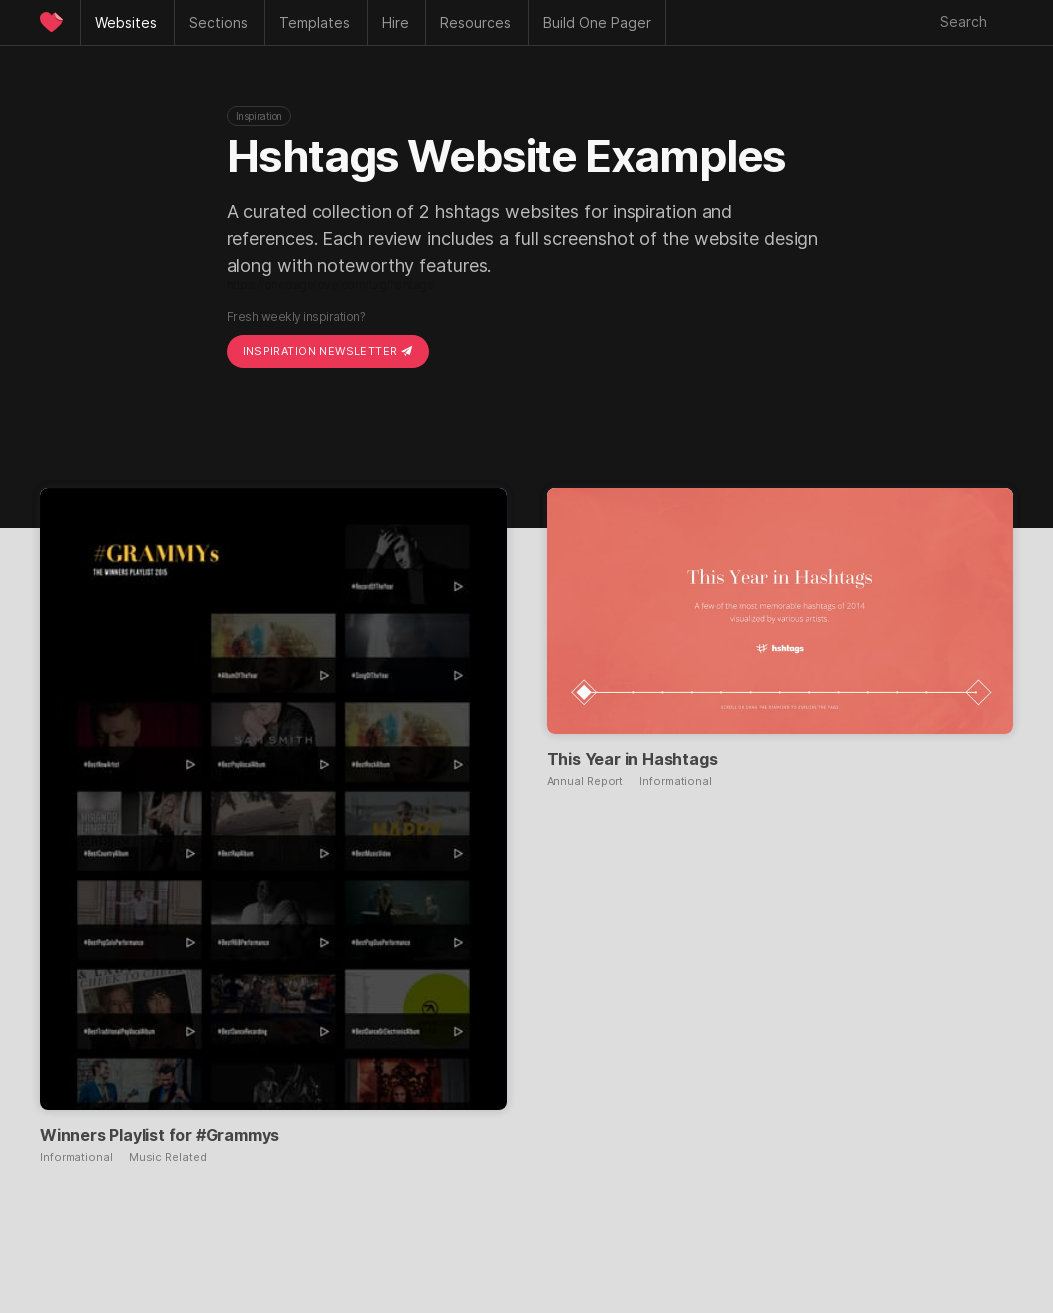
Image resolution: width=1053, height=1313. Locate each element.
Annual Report (585, 781)
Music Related (168, 1157)
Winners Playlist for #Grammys (159, 1135)
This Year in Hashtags (632, 759)
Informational (76, 1157)
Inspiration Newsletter (328, 351)
